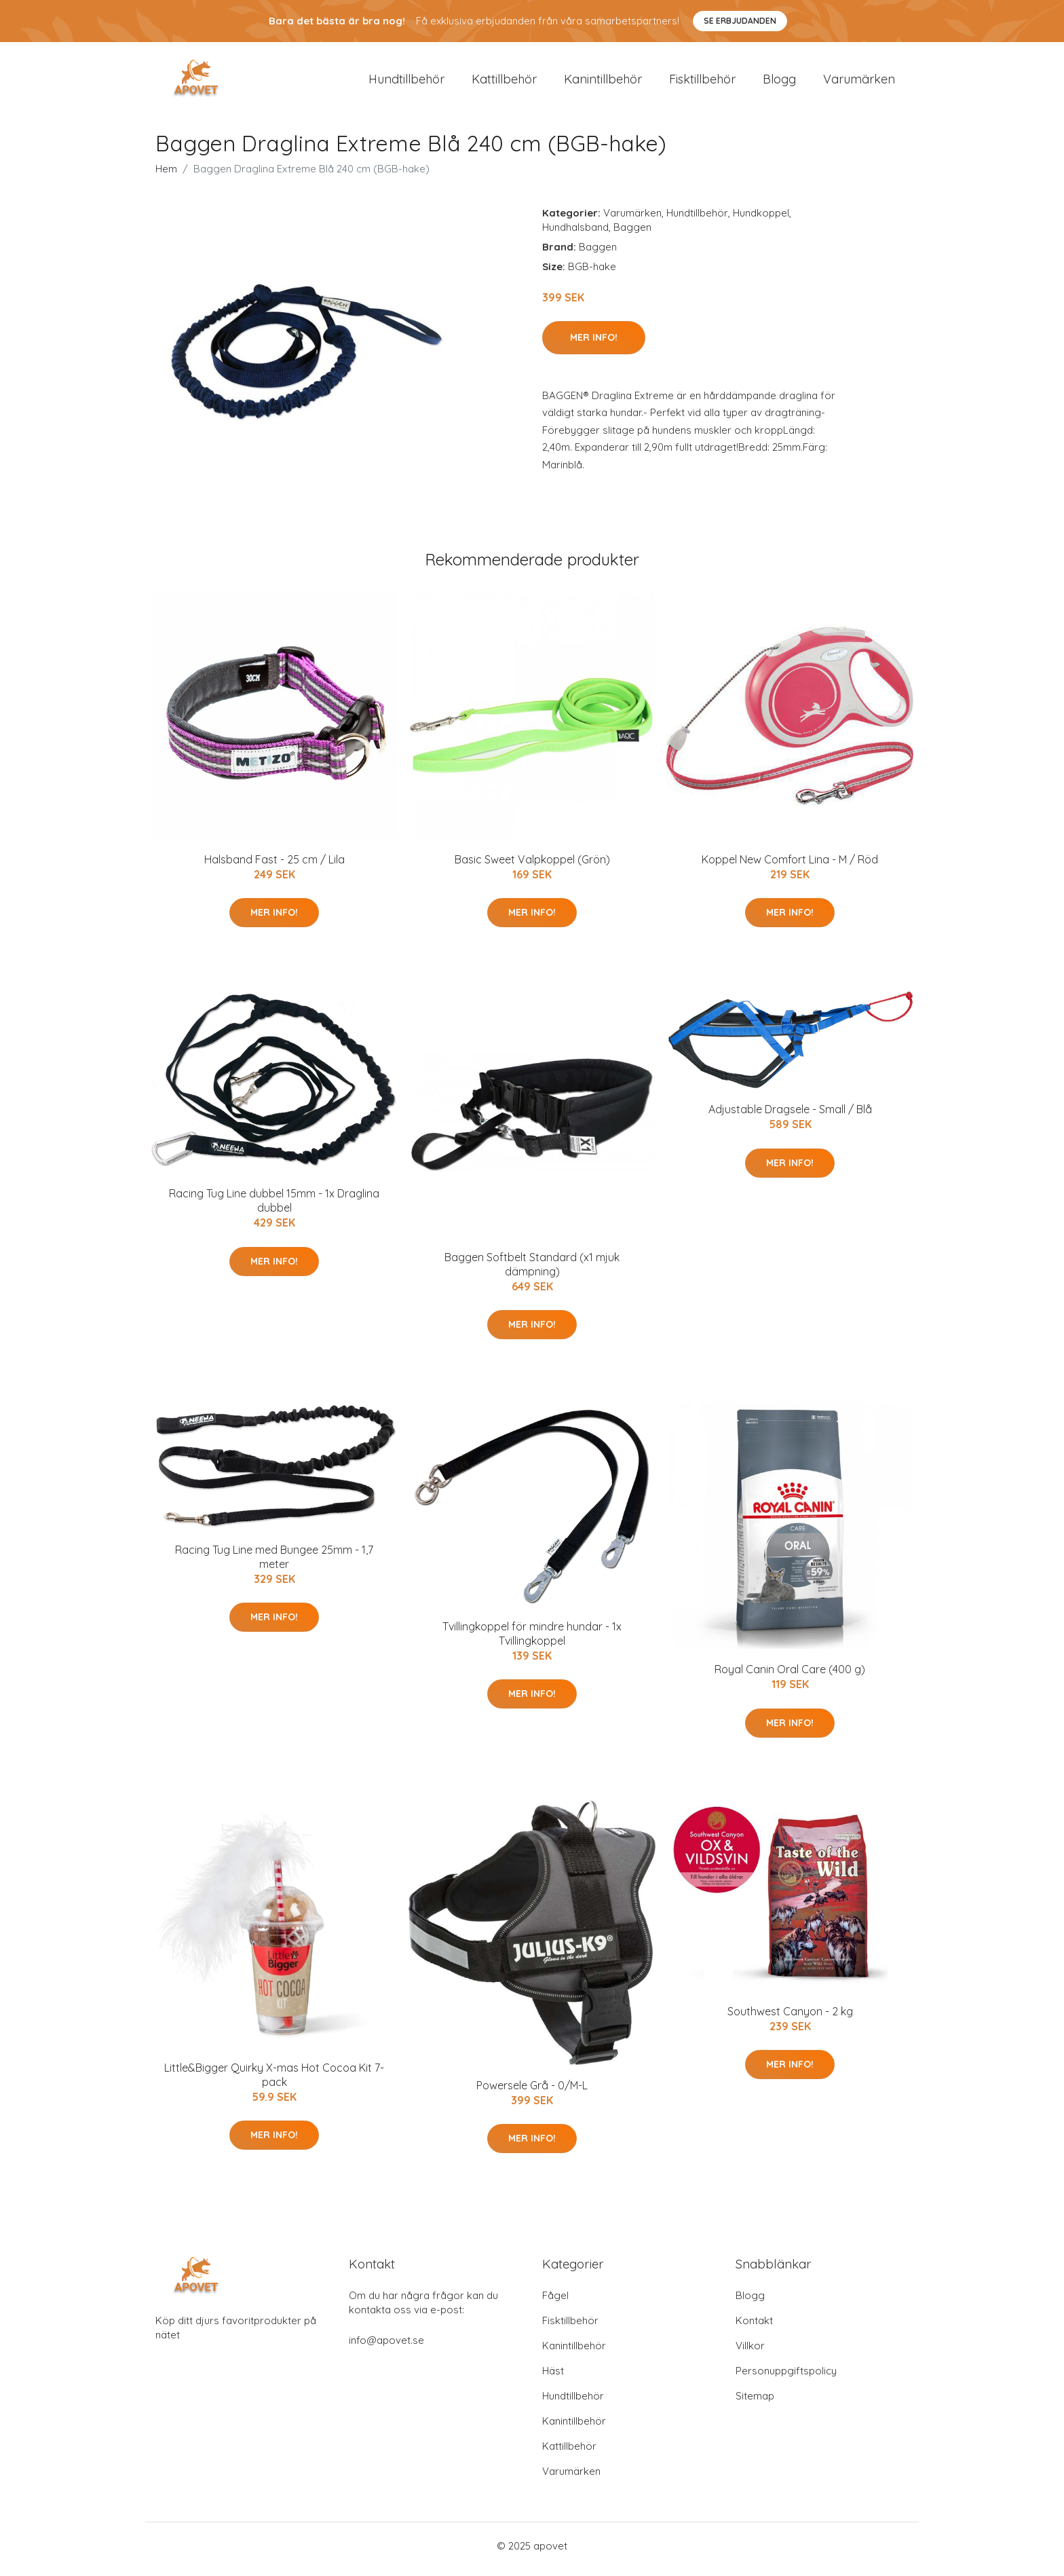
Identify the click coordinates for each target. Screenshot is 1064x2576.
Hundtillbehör (406, 82)
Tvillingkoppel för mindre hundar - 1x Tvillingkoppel (532, 1640)
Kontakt (754, 2327)
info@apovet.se (386, 2346)
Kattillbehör (504, 82)
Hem (166, 175)
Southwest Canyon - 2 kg (790, 2018)
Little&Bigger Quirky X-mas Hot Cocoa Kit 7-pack (274, 2081)
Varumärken (859, 82)
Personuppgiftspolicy (786, 2377)
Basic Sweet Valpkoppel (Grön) (532, 866)
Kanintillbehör (603, 82)
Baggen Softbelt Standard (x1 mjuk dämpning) (532, 1271)
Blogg (779, 82)
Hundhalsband (575, 233)
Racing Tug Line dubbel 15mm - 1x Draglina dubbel (274, 1208)
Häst (553, 2377)
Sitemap (755, 2402)
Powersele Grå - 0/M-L (532, 2092)
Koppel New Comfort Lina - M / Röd (790, 866)
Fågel (555, 2302)
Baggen (632, 233)
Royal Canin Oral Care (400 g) (790, 1676)
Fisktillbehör (702, 82)
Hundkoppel (761, 219)
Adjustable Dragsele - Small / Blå (790, 1116)
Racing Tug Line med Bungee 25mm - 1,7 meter (274, 1564)
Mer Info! (594, 344)
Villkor (750, 2352)
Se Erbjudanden (740, 21)
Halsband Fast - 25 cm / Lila (274, 866)
